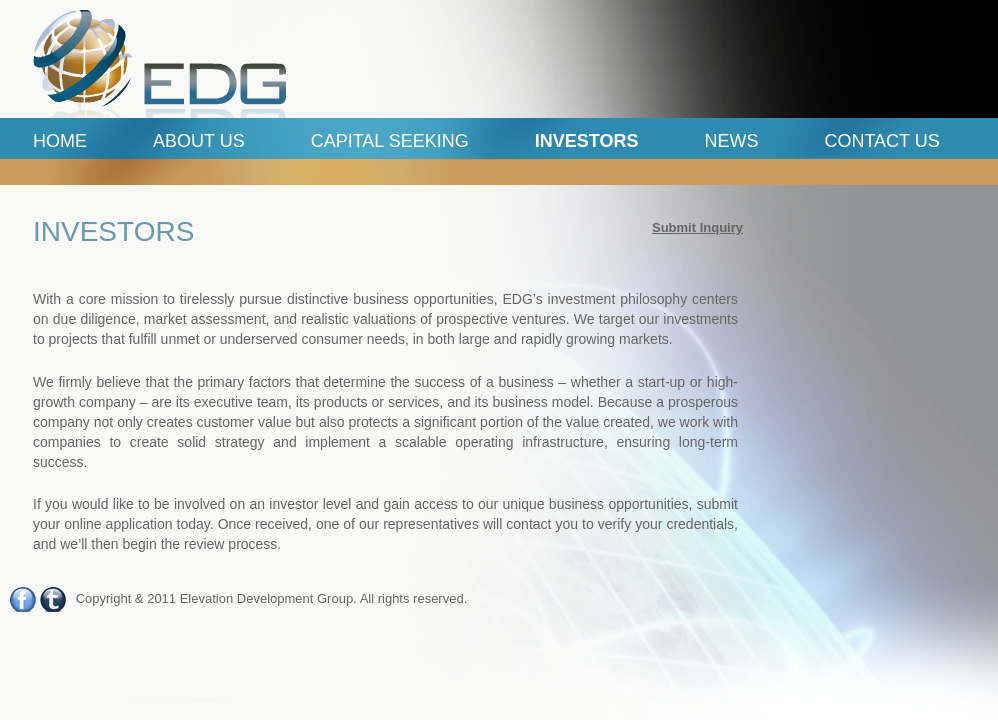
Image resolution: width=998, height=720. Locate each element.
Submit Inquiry (697, 227)
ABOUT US (199, 141)
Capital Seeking (390, 141)
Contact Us (881, 141)
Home (60, 141)
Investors (587, 141)
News (731, 141)
